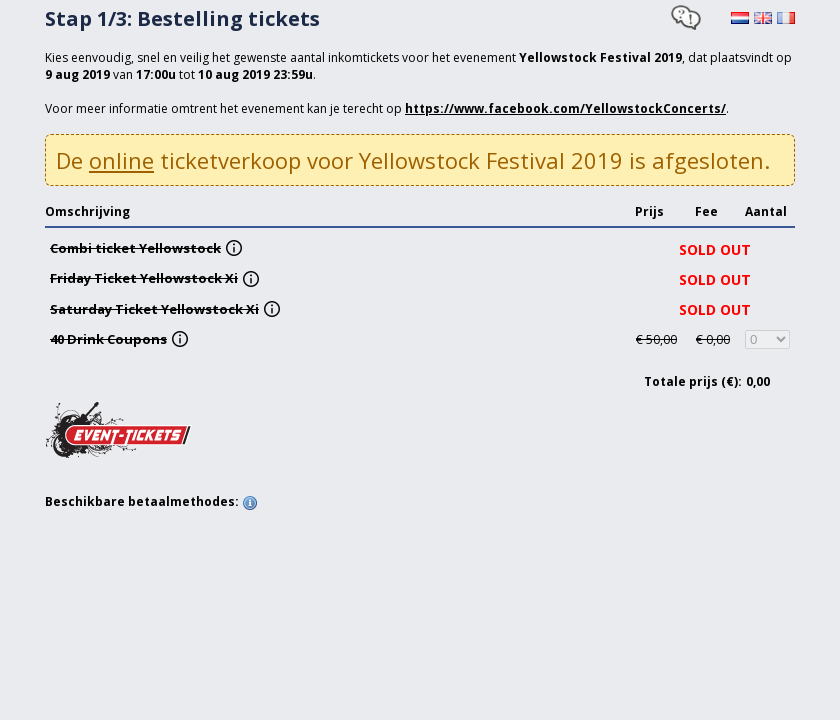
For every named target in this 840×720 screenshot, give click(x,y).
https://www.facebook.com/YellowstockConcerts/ (565, 108)
